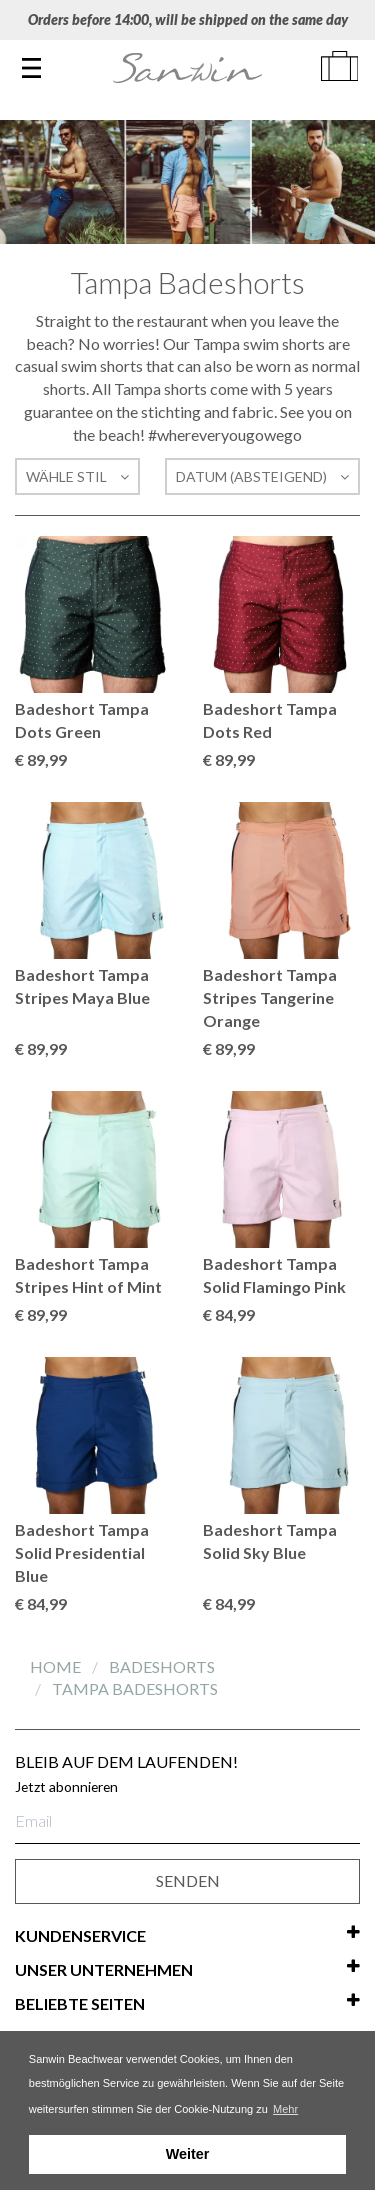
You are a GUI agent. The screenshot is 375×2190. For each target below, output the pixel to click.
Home (57, 1666)
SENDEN (188, 1880)
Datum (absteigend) (262, 476)
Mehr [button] (285, 2109)
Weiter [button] (188, 2154)
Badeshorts (162, 1666)
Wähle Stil (77, 476)
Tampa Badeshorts (135, 1688)
